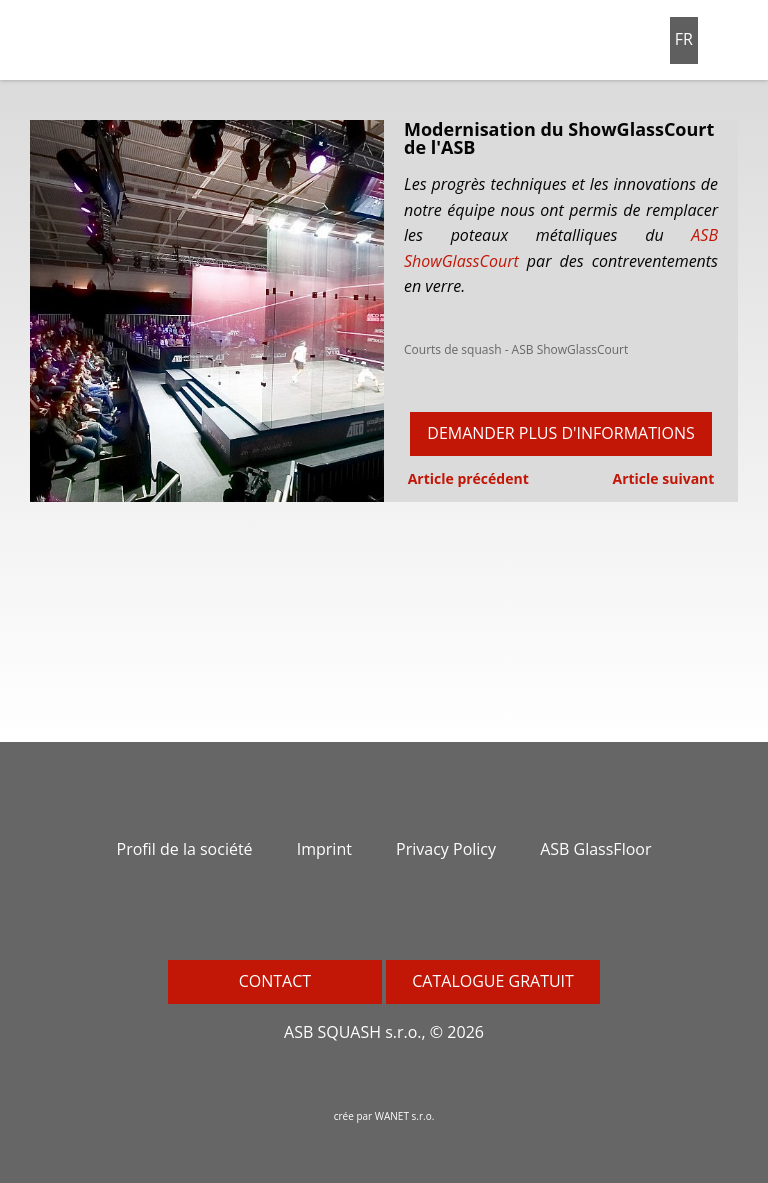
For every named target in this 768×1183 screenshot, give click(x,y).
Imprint (324, 849)
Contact (275, 981)
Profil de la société (185, 849)
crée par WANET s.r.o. (384, 1116)
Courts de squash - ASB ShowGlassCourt (516, 349)
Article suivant (665, 478)
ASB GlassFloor (595, 849)
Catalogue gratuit (493, 981)
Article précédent (466, 478)
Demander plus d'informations (560, 433)
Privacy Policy (446, 849)
